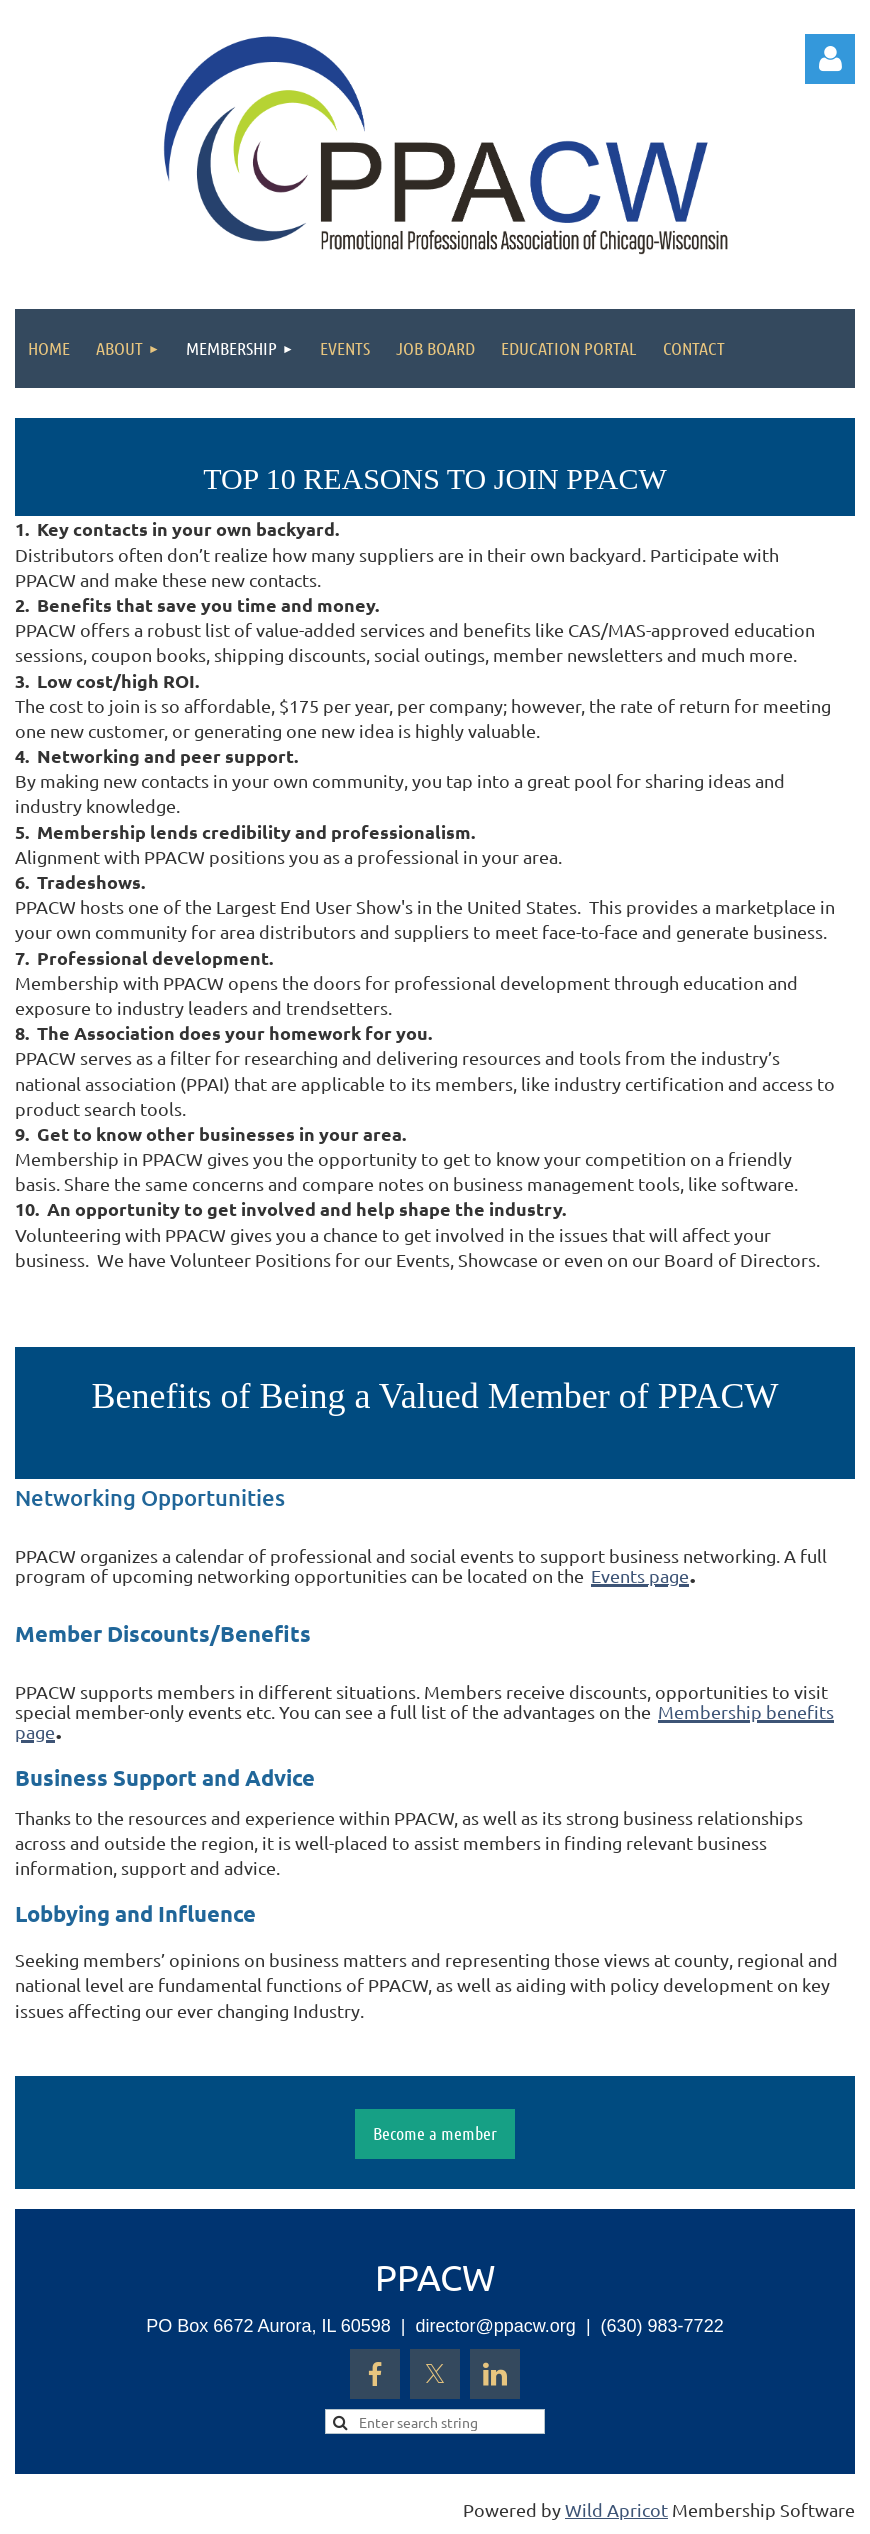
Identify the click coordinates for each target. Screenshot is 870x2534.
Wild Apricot (616, 2509)
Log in (830, 59)
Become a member (435, 2133)
